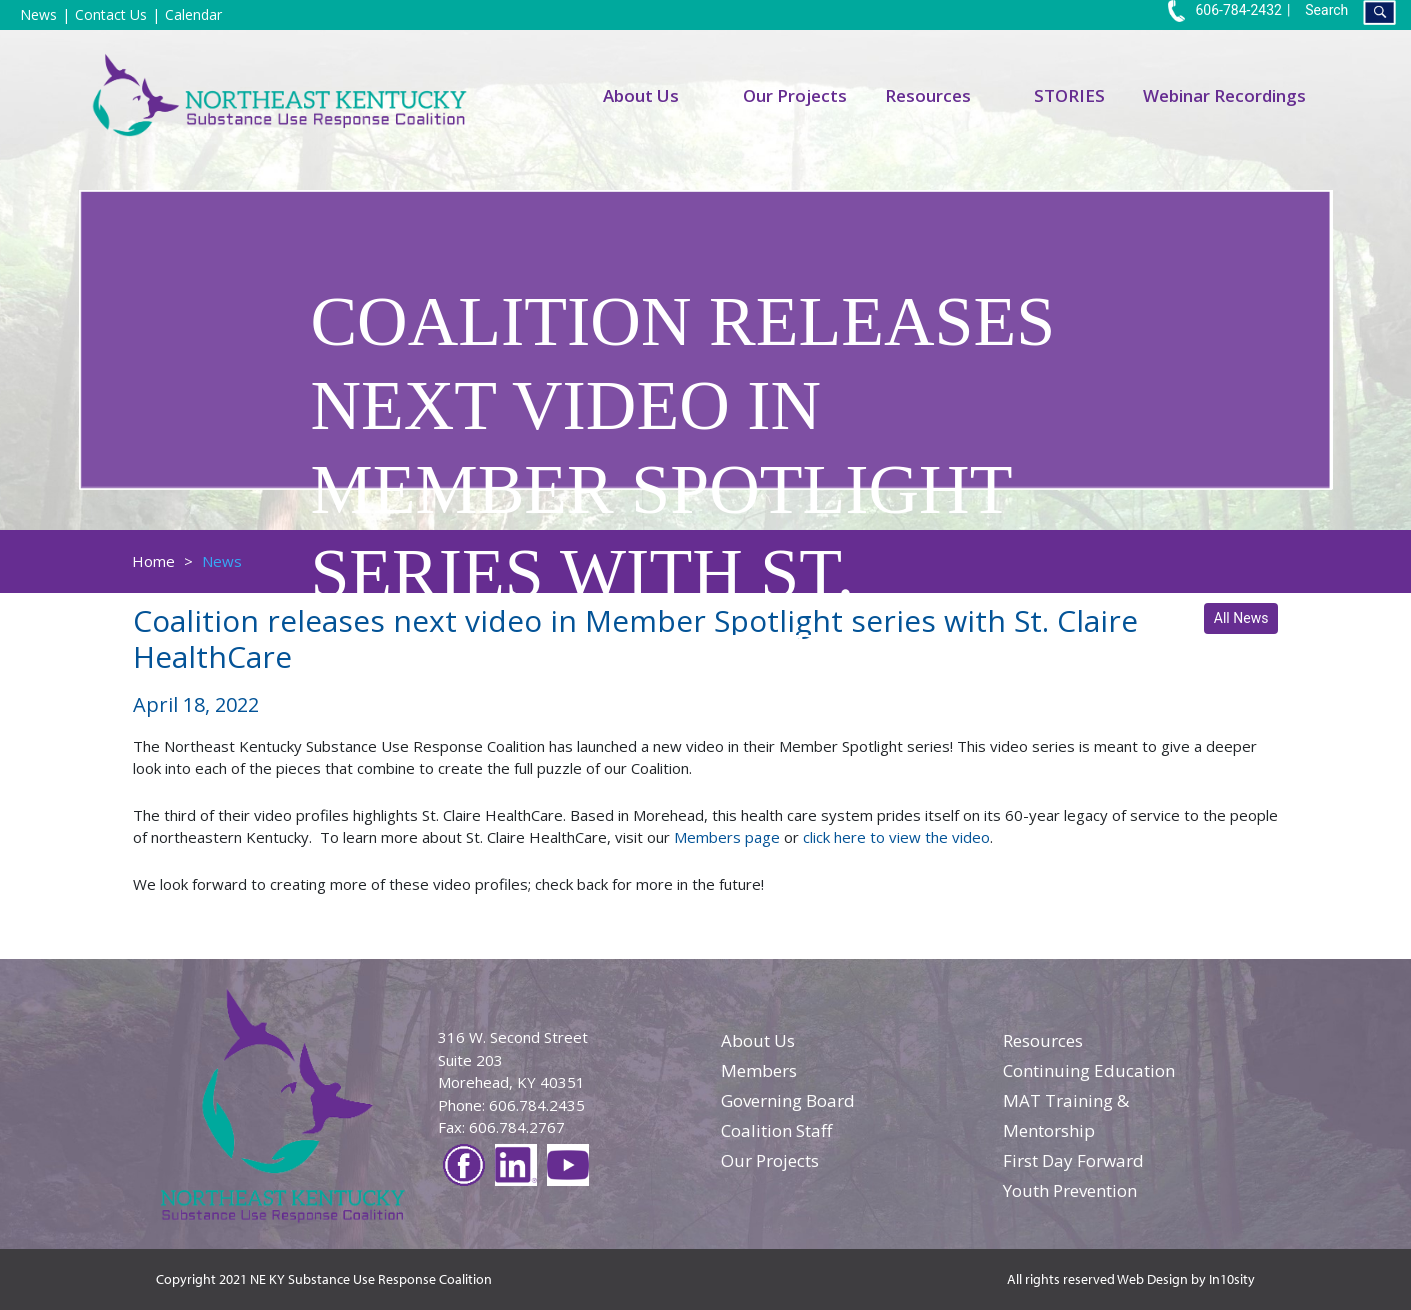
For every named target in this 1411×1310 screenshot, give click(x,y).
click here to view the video (896, 837)
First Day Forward (1073, 1160)
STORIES (1069, 95)
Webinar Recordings (1224, 95)
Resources (928, 95)
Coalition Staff (776, 1130)
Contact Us (111, 14)
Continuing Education (1089, 1070)
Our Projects (795, 95)
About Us (641, 95)
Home (153, 561)
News (38, 14)
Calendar (193, 14)
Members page (727, 837)
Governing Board (788, 1100)
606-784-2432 (1224, 10)
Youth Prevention (1070, 1190)
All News (1241, 618)
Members (759, 1070)
